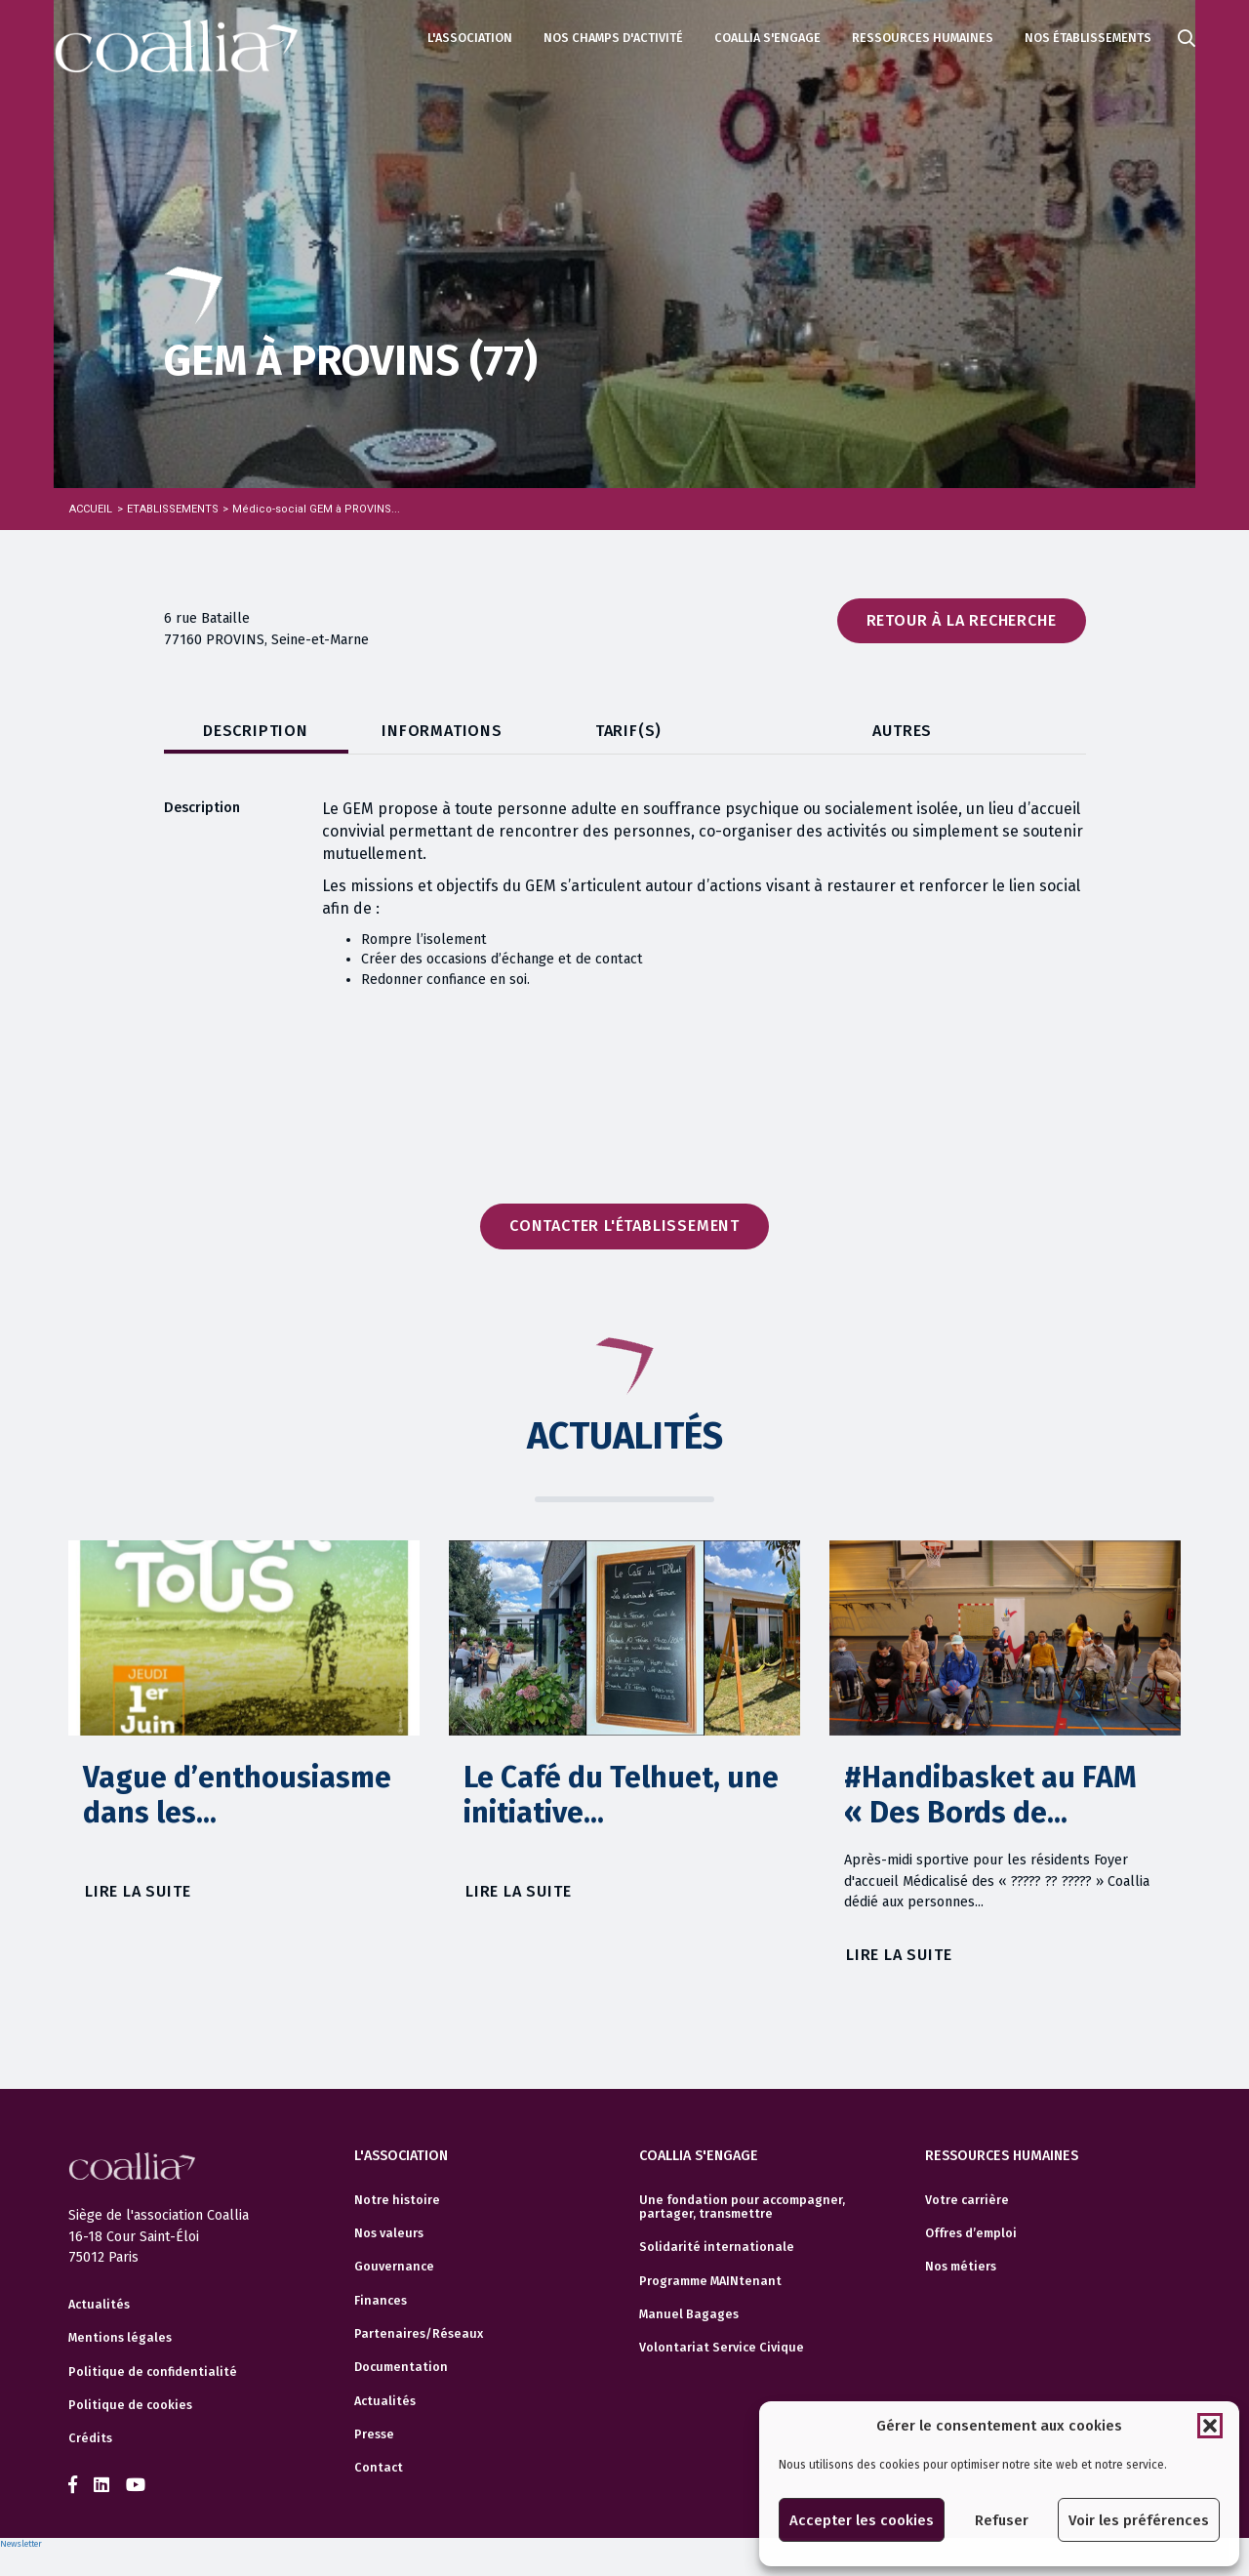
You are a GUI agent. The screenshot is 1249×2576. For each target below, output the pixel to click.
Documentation (401, 2367)
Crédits (90, 2478)
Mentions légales (120, 2378)
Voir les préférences (1138, 2520)
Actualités (99, 2344)
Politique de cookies (130, 2444)
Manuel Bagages (689, 2314)
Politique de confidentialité (152, 2411)
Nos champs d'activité (613, 37)
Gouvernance (394, 2266)
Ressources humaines (922, 37)
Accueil (90, 509)
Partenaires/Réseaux (418, 2334)
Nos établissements (1088, 37)
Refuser (1001, 2520)
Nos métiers (960, 2266)
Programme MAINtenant (710, 2281)
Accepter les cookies (861, 2520)
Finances (380, 2301)
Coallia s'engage (767, 37)
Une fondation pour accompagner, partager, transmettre (742, 2207)
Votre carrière (967, 2200)
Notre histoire (397, 2200)
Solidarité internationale (716, 2247)
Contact (378, 2467)
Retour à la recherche (961, 620)
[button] (1210, 2425)
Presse (374, 2434)
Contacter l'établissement (624, 1225)
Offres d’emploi (971, 2233)
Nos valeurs (388, 2233)
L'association (469, 37)
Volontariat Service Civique (721, 2347)
